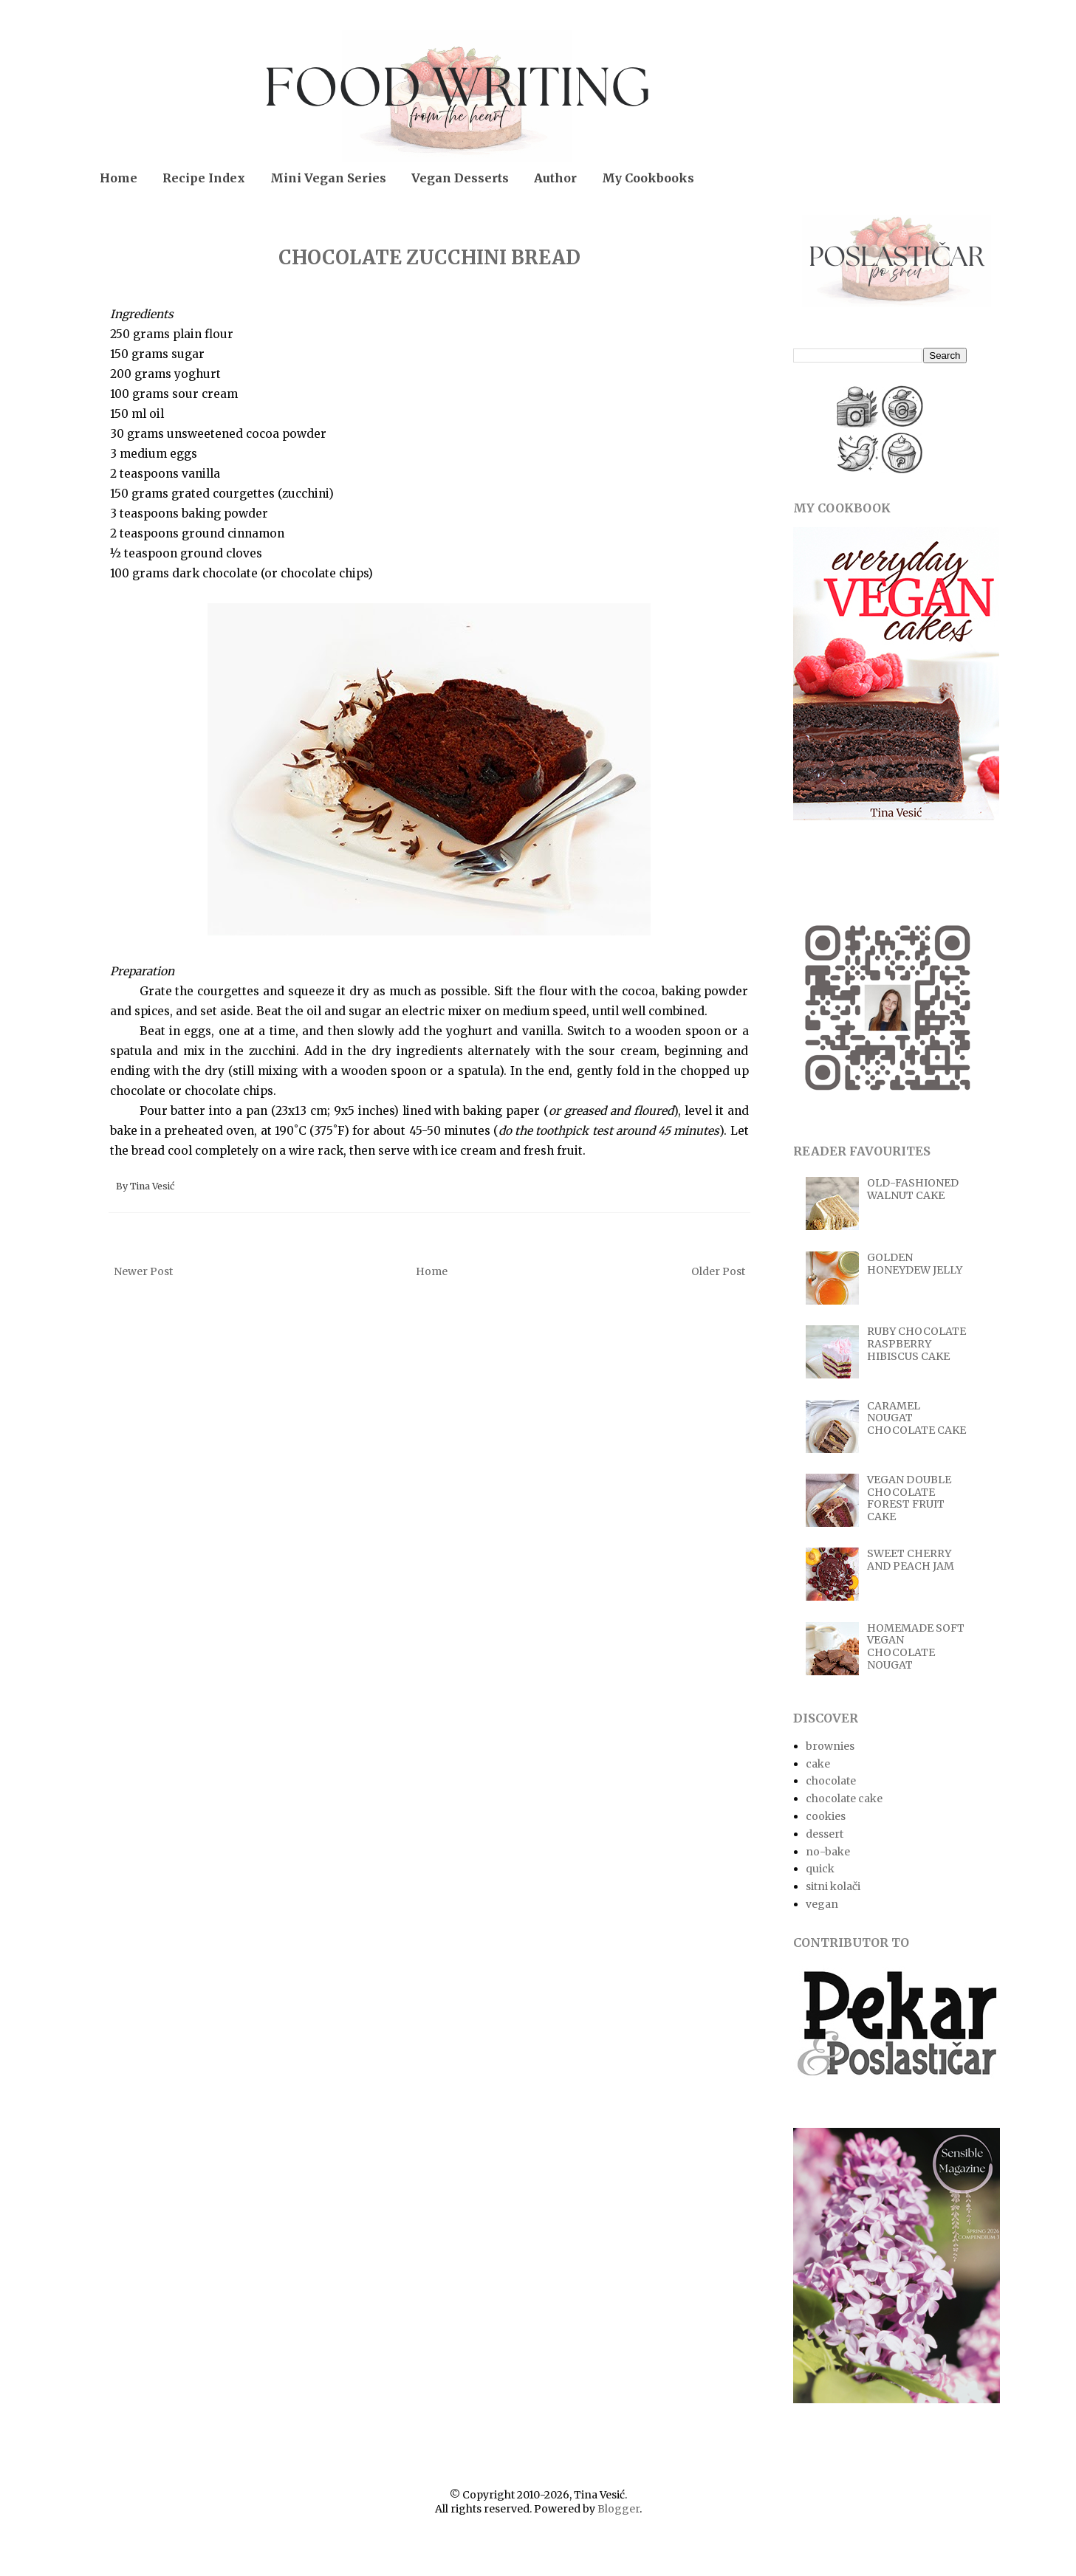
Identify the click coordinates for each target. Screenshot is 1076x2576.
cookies (826, 1816)
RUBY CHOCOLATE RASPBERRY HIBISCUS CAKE (916, 1344)
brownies (830, 1746)
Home (118, 178)
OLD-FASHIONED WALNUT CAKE (913, 1189)
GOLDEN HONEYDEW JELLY (914, 1264)
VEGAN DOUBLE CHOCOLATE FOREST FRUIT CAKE (909, 1498)
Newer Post (143, 1271)
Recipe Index (203, 178)
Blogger (618, 2508)
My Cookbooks (648, 178)
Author (555, 178)
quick (820, 1868)
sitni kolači (833, 1886)
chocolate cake (844, 1798)
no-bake (828, 1851)
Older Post (718, 1271)
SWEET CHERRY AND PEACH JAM (910, 1560)
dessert (824, 1834)
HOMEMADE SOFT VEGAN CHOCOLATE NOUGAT (915, 1646)
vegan (822, 1904)
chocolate (831, 1780)
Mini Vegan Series (328, 178)
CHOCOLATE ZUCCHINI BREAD (429, 257)
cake (818, 1763)
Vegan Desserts (460, 178)
